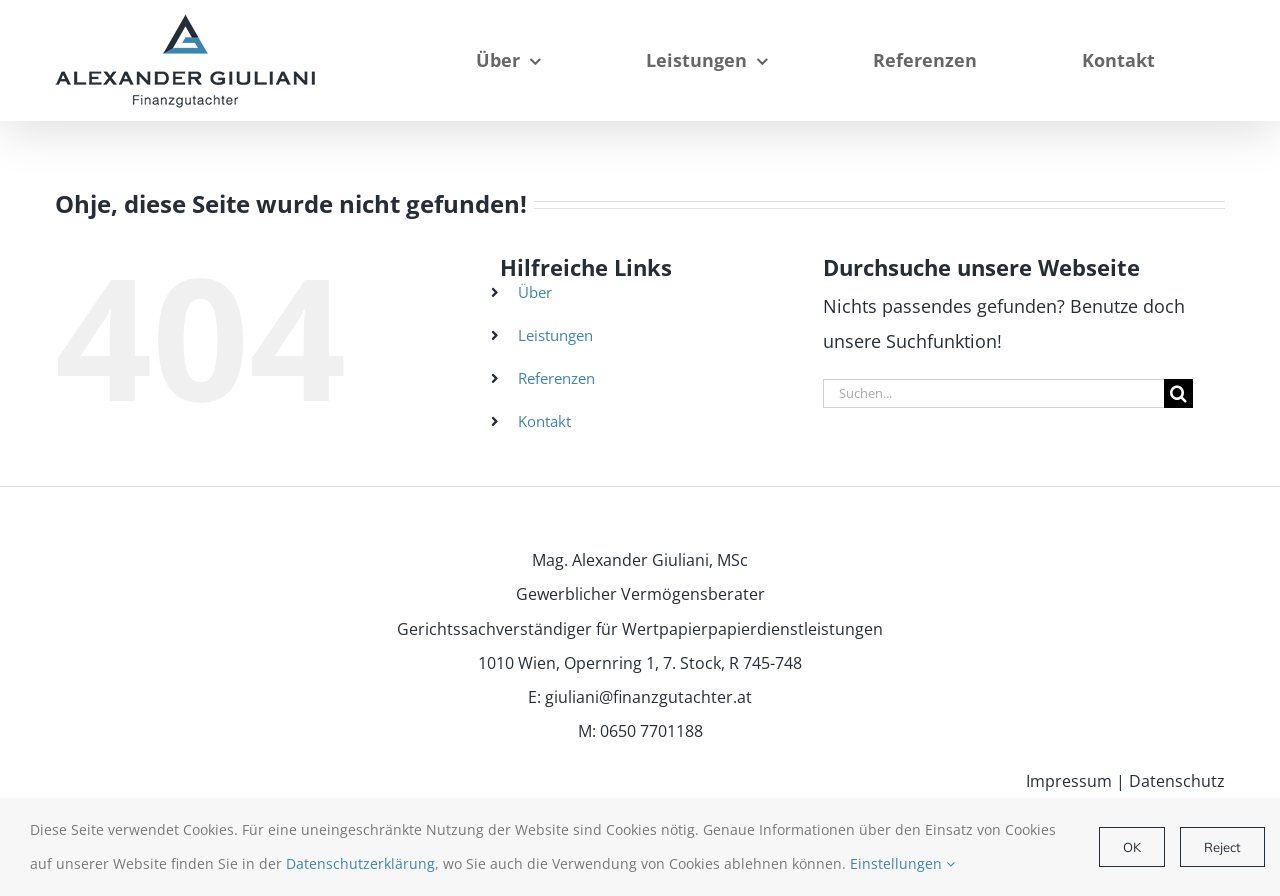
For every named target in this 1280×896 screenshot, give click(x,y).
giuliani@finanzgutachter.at (648, 697)
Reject (1222, 847)
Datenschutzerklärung (360, 863)
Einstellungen (902, 863)
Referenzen (556, 378)
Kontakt (544, 421)
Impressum (1069, 781)
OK (1132, 847)
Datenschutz (1177, 781)
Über (535, 292)
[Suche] (1178, 393)
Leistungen (555, 335)
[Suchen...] (993, 393)
